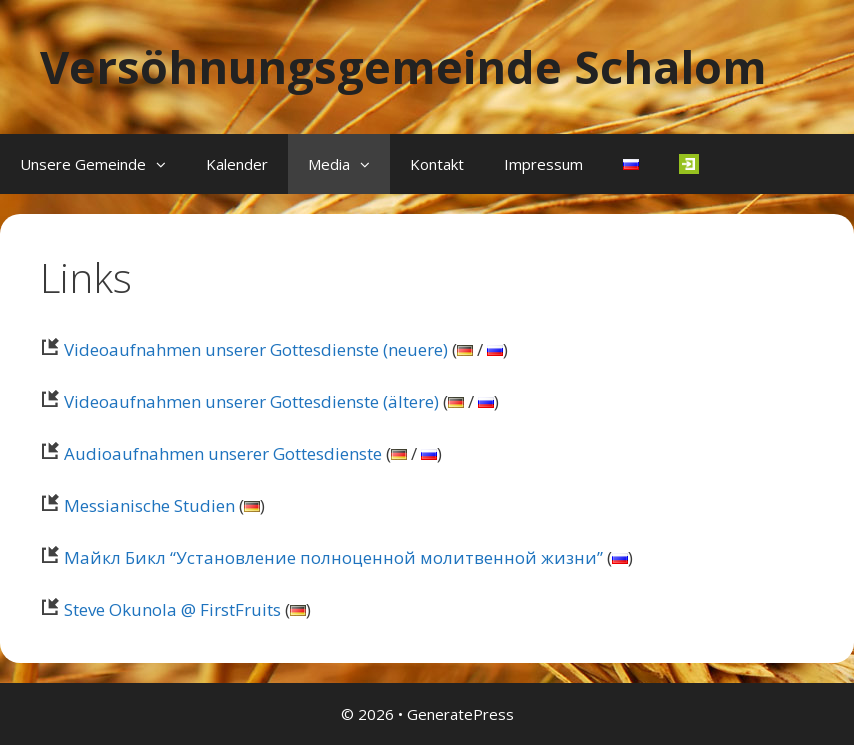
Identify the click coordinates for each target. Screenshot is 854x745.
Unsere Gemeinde (103, 164)
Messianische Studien (137, 505)
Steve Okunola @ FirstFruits (160, 609)
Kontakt (437, 164)
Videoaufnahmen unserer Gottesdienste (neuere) (244, 349)
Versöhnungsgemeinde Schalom (403, 66)
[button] (166, 164)
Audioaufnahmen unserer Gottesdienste (211, 453)
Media (349, 164)
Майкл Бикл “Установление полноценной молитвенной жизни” (321, 557)
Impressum (543, 164)
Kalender (237, 164)
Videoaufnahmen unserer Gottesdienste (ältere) (239, 401)
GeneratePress (460, 714)
